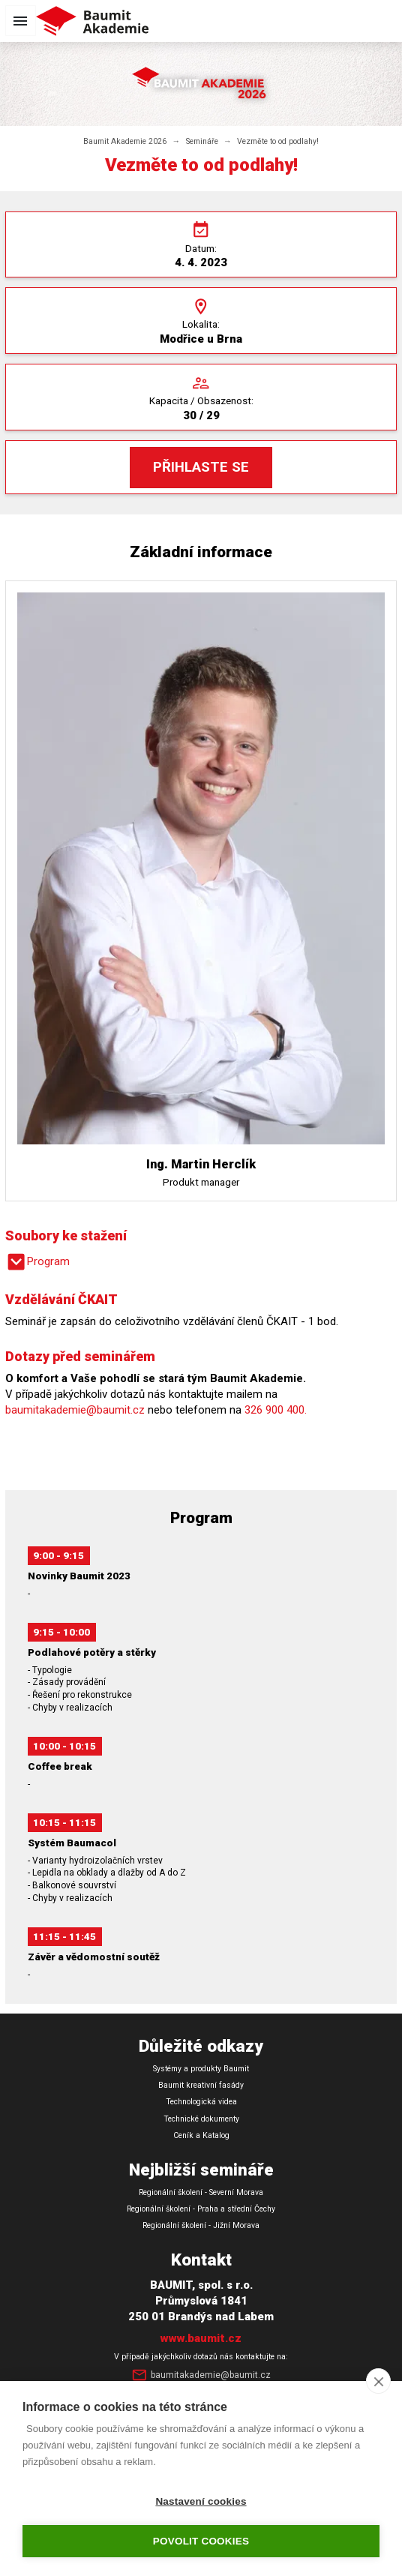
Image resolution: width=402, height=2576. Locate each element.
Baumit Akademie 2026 (124, 141)
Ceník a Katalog (201, 2135)
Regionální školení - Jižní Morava (201, 2225)
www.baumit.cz (201, 2338)
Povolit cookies (201, 2541)
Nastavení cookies (200, 2501)
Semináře (202, 141)
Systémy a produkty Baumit (201, 2069)
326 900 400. (275, 1410)
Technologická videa (201, 2102)
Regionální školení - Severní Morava (201, 2192)
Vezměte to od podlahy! (278, 141)
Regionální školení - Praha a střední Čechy (201, 2209)
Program (37, 1262)
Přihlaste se (201, 467)
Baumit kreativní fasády (201, 2085)
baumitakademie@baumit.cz (75, 1410)
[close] (378, 2381)
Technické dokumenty (201, 2119)
